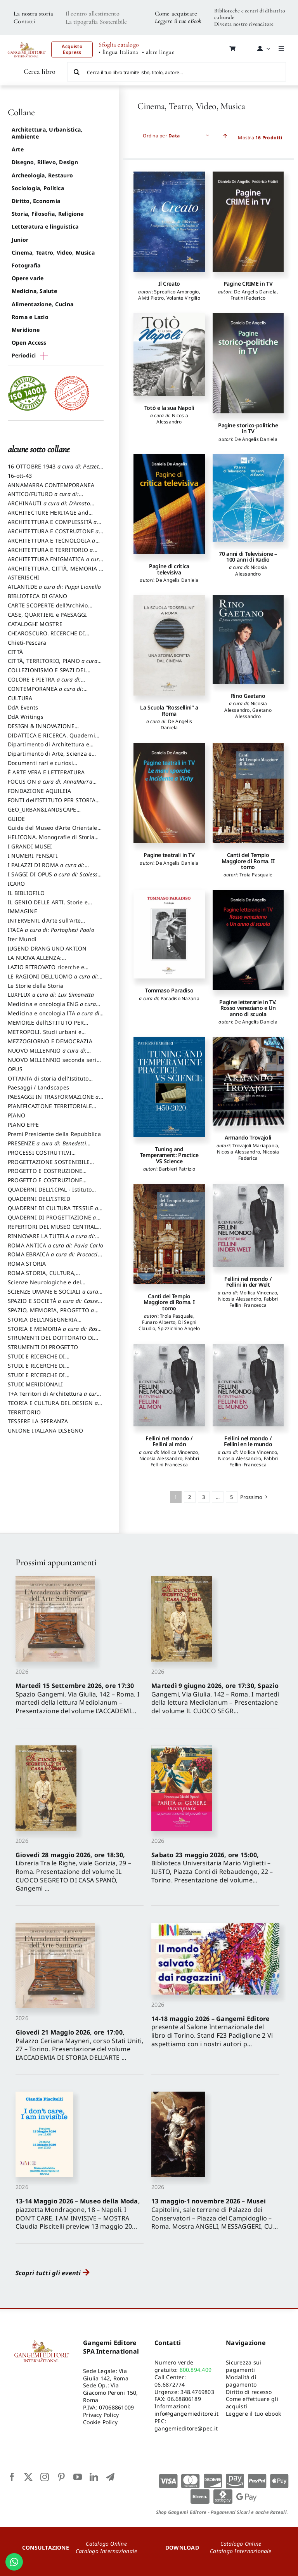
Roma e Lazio (30, 317)
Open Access (29, 342)
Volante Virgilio (183, 298)
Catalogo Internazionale (106, 2551)
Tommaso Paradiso (169, 990)
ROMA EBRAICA (55, 1258)
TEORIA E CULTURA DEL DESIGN (55, 1406)
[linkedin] (94, 2477)
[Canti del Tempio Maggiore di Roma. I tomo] (168, 1234)
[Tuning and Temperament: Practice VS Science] (168, 1087)
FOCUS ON (52, 785)
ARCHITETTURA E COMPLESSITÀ (54, 525)
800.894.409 (196, 2369)
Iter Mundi (22, 939)
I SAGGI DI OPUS (55, 878)
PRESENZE (49, 1147)
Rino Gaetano (248, 695)
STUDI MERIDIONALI (35, 1384)
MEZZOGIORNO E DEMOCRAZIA (50, 1041)
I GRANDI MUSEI (30, 846)
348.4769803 (197, 2392)
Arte (18, 149)
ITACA (51, 929)
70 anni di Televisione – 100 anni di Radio (248, 556)
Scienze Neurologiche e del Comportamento (44, 1285)
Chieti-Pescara (27, 642)
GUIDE (16, 818)
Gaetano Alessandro (253, 713)
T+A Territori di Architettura (54, 1397)
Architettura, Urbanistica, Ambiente (47, 133)
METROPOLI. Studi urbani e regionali (44, 1035)
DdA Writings (25, 716)
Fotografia (26, 265)
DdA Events (23, 707)
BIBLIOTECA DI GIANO (38, 596)
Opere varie (28, 278)
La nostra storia (33, 13)
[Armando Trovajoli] (248, 1081)
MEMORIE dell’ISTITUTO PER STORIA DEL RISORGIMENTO (46, 1026)
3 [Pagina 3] (203, 1497)
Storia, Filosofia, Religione (48, 213)
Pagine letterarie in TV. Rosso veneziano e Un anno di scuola (247, 1008)
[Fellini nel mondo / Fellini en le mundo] (248, 1385)
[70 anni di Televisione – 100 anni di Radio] (248, 498)
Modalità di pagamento (241, 2380)
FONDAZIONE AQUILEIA (39, 790)
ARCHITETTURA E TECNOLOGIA (54, 544)
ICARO (16, 883)
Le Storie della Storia (35, 985)
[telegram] (110, 2477)
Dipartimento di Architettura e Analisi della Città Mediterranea (51, 748)
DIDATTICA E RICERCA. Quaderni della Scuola (51, 739)
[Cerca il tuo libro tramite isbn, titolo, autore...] (176, 72)
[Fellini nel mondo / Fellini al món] (168, 1385)
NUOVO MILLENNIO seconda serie (54, 1063)
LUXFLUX (51, 994)
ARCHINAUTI (51, 507)
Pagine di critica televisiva (169, 569)
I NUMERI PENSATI (33, 855)
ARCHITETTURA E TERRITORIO (52, 553)
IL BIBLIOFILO (26, 893)
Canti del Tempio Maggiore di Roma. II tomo (248, 861)
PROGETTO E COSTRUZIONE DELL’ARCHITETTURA (45, 1174)
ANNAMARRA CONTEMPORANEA (51, 485)
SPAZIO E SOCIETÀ (56, 1304)
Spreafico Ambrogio (176, 291)
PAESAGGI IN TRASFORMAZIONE (55, 1100)
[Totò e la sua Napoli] (168, 354)
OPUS (15, 1069)
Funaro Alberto (158, 1322)
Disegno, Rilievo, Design (45, 162)
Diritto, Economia (36, 201)
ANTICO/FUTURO (45, 497)
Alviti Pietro (151, 298)
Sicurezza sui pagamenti (243, 2366)
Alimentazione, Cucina (42, 304)
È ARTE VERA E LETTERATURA (46, 772)
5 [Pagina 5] (231, 1497)
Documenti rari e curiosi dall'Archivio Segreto (40, 766)
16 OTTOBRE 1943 (55, 470)
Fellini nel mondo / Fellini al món (169, 1441)
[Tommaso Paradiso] (168, 934)
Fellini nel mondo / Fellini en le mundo (248, 1441)
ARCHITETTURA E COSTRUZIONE (55, 534)
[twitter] (28, 2477)
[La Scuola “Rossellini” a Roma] (168, 645)
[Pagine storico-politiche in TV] (248, 363)
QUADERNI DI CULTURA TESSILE (55, 1211)
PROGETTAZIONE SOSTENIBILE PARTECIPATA (49, 1165)
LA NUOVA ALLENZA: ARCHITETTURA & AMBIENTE (46, 961)
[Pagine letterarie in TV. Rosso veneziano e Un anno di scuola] (248, 940)
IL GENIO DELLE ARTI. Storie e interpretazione (48, 906)
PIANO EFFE (23, 1124)
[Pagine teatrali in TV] (168, 793)
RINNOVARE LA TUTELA (53, 1239)
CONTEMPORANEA (48, 692)
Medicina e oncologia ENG (54, 1007)
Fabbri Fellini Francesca (253, 1302)
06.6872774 (169, 2384)
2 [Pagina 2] (189, 1497)
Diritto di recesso (249, 2392)
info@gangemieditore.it (186, 2413)
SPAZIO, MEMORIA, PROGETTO (53, 1313)
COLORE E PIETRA (46, 683)
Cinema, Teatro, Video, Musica (53, 252)
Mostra (260, 137)
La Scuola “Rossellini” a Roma (169, 710)
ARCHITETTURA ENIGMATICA (55, 562)
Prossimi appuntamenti (56, 1562)
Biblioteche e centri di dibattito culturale (249, 14)
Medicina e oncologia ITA (56, 1017)
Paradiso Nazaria (180, 998)
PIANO (16, 1115)
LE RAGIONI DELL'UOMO (55, 980)
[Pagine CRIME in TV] (248, 222)
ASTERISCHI (23, 577)
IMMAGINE (22, 911)
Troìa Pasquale (255, 874)
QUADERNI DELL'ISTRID (39, 1198)
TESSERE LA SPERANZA (38, 1421)
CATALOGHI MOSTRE (35, 624)
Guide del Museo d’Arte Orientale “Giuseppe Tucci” (52, 831)
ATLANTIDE (54, 586)
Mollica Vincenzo (258, 1292)
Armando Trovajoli (248, 1137)
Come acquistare (176, 13)
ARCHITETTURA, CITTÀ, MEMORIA (55, 572)
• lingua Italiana (118, 52)
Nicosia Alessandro (172, 418)
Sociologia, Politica (38, 188)
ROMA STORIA (27, 1263)
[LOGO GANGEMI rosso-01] (27, 40)
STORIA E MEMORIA (55, 1332)
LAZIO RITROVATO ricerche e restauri (46, 970)
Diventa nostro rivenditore (244, 24)
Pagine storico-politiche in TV (248, 428)
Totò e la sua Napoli (169, 407)
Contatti (24, 21)
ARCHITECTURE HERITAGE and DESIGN (48, 516)
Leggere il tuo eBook (178, 21)
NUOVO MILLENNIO (49, 1054)
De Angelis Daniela (255, 291)
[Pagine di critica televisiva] (168, 504)
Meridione (26, 329)
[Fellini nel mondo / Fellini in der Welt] (248, 1225)
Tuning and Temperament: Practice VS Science (169, 1155)
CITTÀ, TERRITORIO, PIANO (55, 664)
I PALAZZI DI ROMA (48, 868)
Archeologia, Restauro (42, 175)
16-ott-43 (20, 475)
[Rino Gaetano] (248, 639)
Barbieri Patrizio (177, 1169)
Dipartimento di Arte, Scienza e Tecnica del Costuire (50, 757)
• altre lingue (158, 52)
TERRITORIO (24, 1412)
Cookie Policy (100, 2422)
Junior (20, 239)
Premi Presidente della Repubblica (54, 1134)
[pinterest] (61, 2477)
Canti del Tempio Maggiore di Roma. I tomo (169, 1302)
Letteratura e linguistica (45, 226)
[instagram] (44, 2477)
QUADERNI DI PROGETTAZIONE (54, 1221)
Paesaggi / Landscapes (38, 1087)
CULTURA (20, 698)
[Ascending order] (224, 136)
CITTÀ (15, 652)
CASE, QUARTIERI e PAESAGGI (47, 614)
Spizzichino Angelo (179, 1328)
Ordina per (161, 135)
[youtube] (77, 2477)
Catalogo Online (106, 2543)
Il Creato (169, 283)
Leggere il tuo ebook (253, 2413)
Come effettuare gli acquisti (252, 2402)
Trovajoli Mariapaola (255, 1145)
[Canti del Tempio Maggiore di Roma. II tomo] (248, 793)
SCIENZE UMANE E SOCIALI (55, 1295)
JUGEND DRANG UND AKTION (47, 948)
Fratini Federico (247, 298)
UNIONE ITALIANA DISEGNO (45, 1430)
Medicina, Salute (34, 291)
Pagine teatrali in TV (169, 855)
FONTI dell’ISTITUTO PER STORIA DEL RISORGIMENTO (51, 803)
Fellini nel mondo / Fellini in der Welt (248, 1281)
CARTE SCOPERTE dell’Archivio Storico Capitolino (48, 609)
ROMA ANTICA (55, 1245)
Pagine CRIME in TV (248, 283)
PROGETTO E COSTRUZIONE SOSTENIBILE (45, 1183)
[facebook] (12, 2477)
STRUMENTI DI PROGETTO (43, 1347)
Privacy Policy (101, 2414)
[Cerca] (77, 72)
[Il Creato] (168, 222)
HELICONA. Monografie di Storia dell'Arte (51, 840)
